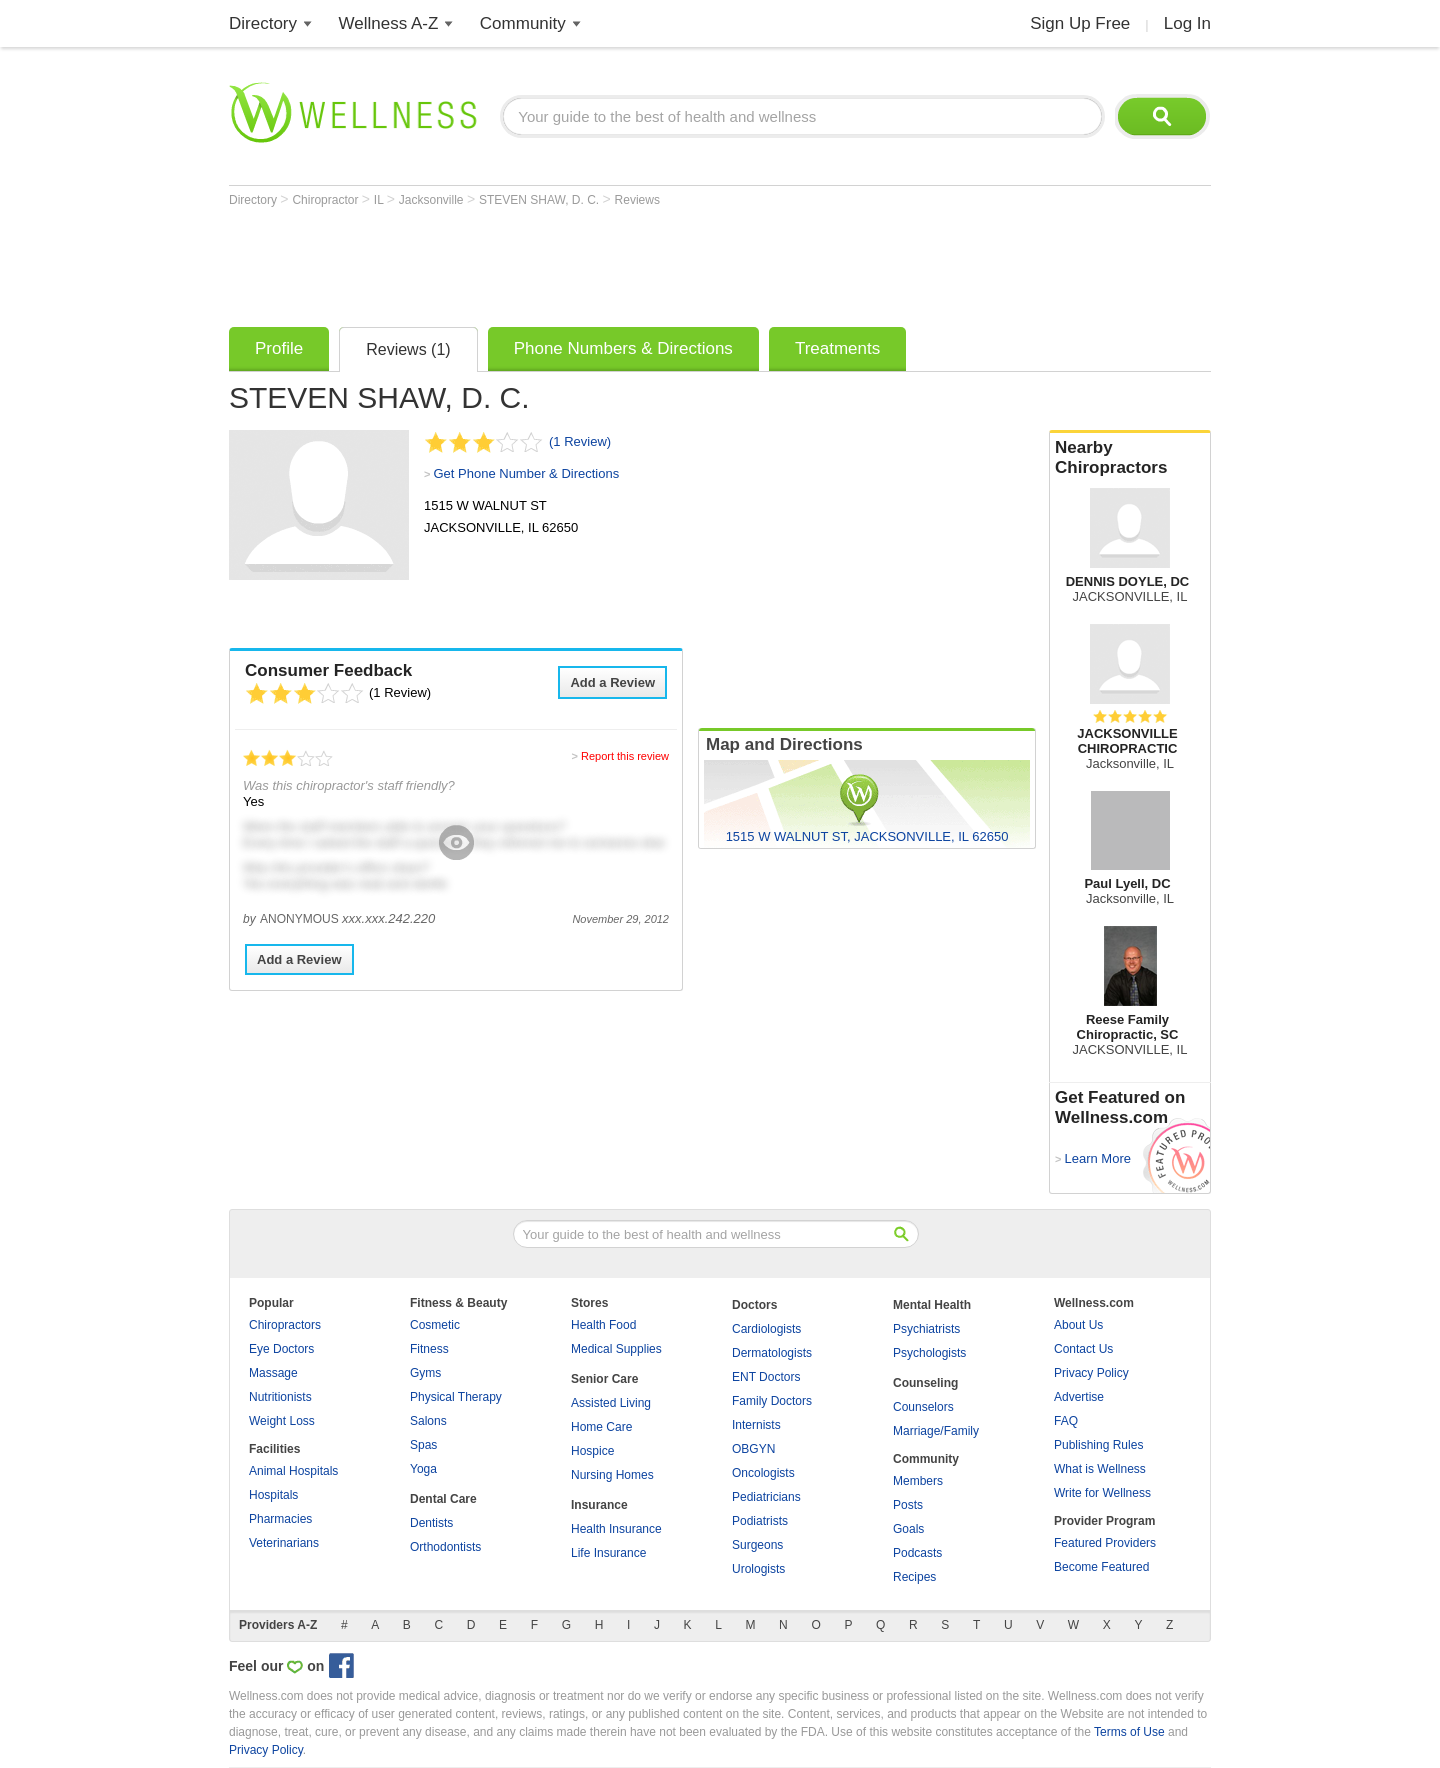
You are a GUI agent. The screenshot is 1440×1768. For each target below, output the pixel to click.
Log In (1187, 23)
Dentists (431, 1523)
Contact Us (1083, 1349)
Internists (756, 1425)
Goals (908, 1529)
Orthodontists (445, 1547)
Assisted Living (611, 1403)
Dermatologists (772, 1353)
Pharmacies (280, 1519)
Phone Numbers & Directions (623, 348)
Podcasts (917, 1553)
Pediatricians (766, 1497)
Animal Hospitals (293, 1471)
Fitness (429, 1349)
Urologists (758, 1569)
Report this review (625, 756)
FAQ (1066, 1421)
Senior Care (604, 1379)
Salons (428, 1421)
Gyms (425, 1373)
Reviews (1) (408, 349)
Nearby (1130, 458)
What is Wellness (1100, 1469)
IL (380, 200)
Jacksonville (433, 200)
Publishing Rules (1098, 1445)
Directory (263, 23)
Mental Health (932, 1305)
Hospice (592, 1451)
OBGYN (753, 1449)
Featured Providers (1105, 1543)
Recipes (914, 1577)
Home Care (601, 1427)
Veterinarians (284, 1543)
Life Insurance (608, 1553)
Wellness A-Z (389, 23)
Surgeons (757, 1545)
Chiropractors (285, 1325)
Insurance (599, 1505)
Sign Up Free (1080, 23)
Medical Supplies (616, 1349)
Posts (908, 1505)
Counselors (923, 1407)
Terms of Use (1129, 1732)
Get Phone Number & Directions (526, 473)
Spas (423, 1445)
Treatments (837, 348)
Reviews (637, 200)
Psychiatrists (926, 1329)
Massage (273, 1373)
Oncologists (763, 1473)
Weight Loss (282, 1421)
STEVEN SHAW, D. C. (541, 200)
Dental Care (443, 1499)
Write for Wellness (1102, 1493)
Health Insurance (616, 1529)
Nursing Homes (612, 1475)
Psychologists (929, 1353)
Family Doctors (772, 1401)
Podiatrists (760, 1521)
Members (918, 1481)
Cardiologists (766, 1329)
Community (523, 23)
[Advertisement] (593, 262)
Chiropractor (326, 200)
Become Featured (1101, 1567)
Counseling (925, 1383)
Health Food (603, 1325)
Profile (279, 348)
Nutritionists (280, 1397)
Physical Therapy (456, 1397)
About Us (1078, 1325)
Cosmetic (435, 1325)
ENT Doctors (766, 1377)
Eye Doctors (281, 1349)
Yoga (423, 1469)
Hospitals (273, 1495)
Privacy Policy (1091, 1373)
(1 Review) (580, 441)
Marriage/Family (936, 1431)
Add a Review (612, 682)
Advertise (1079, 1397)
